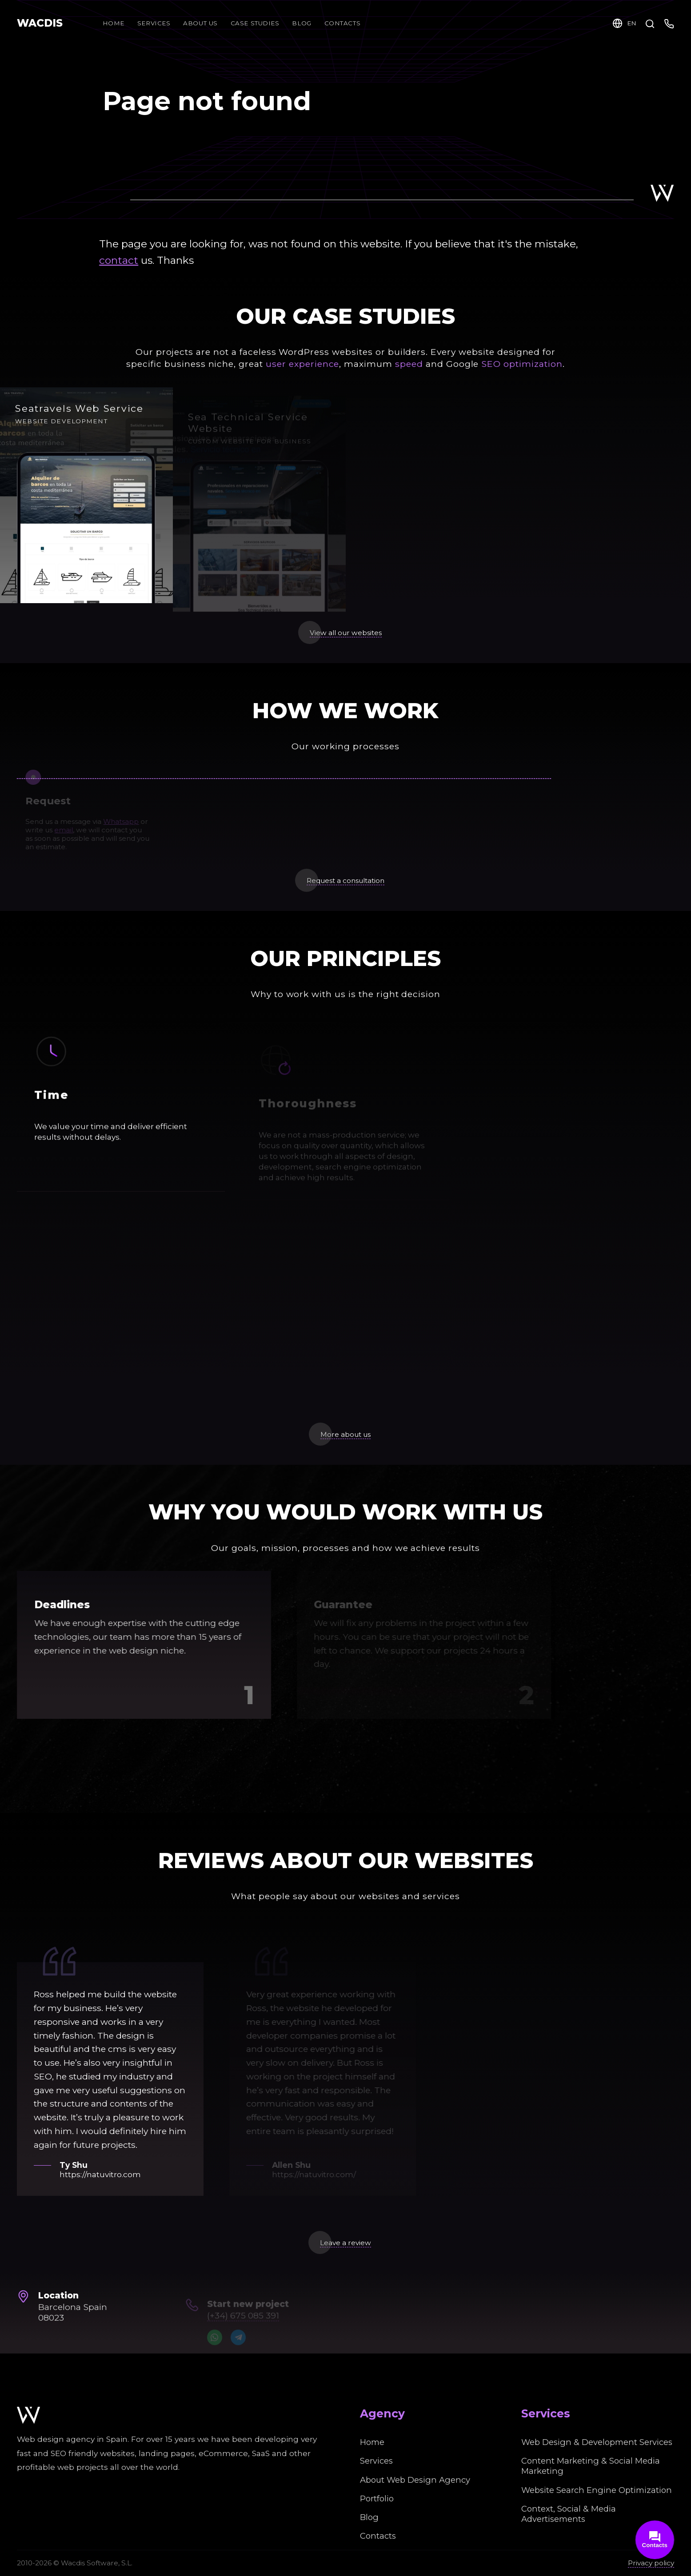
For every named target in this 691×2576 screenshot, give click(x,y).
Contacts (378, 2536)
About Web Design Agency (415, 2480)
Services (154, 23)
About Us (200, 23)
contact (118, 260)
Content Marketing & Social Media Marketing (590, 2466)
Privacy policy (651, 2563)
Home (113, 23)
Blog (307, 23)
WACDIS (40, 23)
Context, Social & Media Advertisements (568, 2514)
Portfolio (377, 2498)
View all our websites (346, 632)
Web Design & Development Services (596, 2442)
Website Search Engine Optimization (596, 2490)
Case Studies (255, 23)
